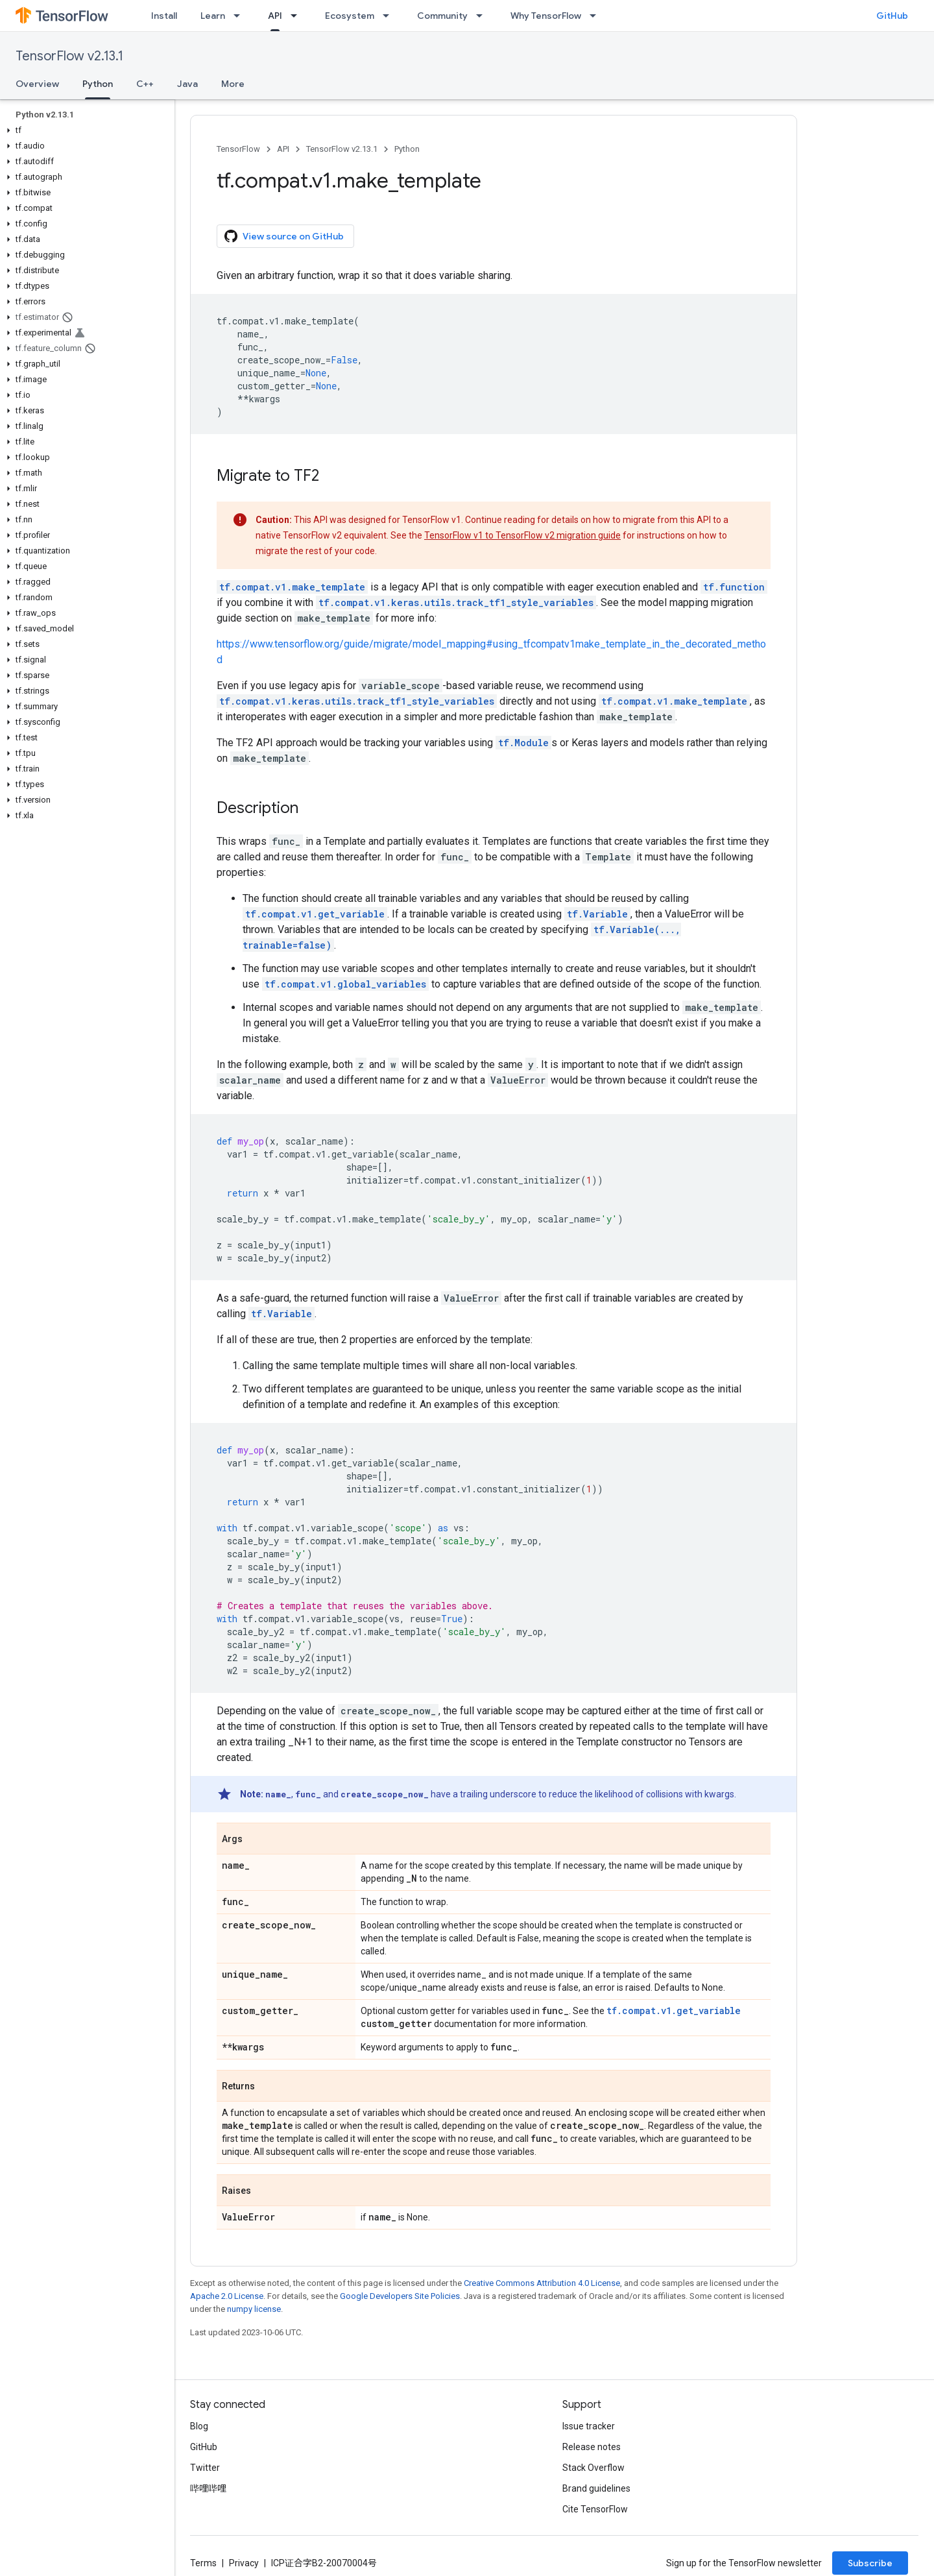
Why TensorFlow (545, 15)
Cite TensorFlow (595, 2509)
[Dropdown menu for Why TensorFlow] (596, 15)
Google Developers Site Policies (400, 2296)
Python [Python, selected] (97, 84)
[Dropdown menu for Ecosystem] (389, 15)
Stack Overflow (593, 2467)
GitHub (892, 15)
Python (407, 149)
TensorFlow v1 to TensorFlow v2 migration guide (522, 535)
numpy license (254, 2309)
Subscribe (870, 2563)
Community (442, 15)
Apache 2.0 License (226, 2296)
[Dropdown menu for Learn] (240, 15)
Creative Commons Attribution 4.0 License (542, 2283)
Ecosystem (349, 15)
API (283, 149)
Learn (212, 15)
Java (187, 84)
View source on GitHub (284, 236)
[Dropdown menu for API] (297, 15)
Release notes (591, 2447)
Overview (37, 84)
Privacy (244, 2563)
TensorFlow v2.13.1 (69, 56)
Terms (203, 2563)
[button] (84, 130)
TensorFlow (238, 149)
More (233, 84)
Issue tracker (588, 2426)
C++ (145, 84)
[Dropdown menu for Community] (483, 15)
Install (164, 15)
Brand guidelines (596, 2488)
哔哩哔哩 (208, 2488)
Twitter (205, 2467)
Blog (199, 2426)
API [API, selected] (275, 15)
